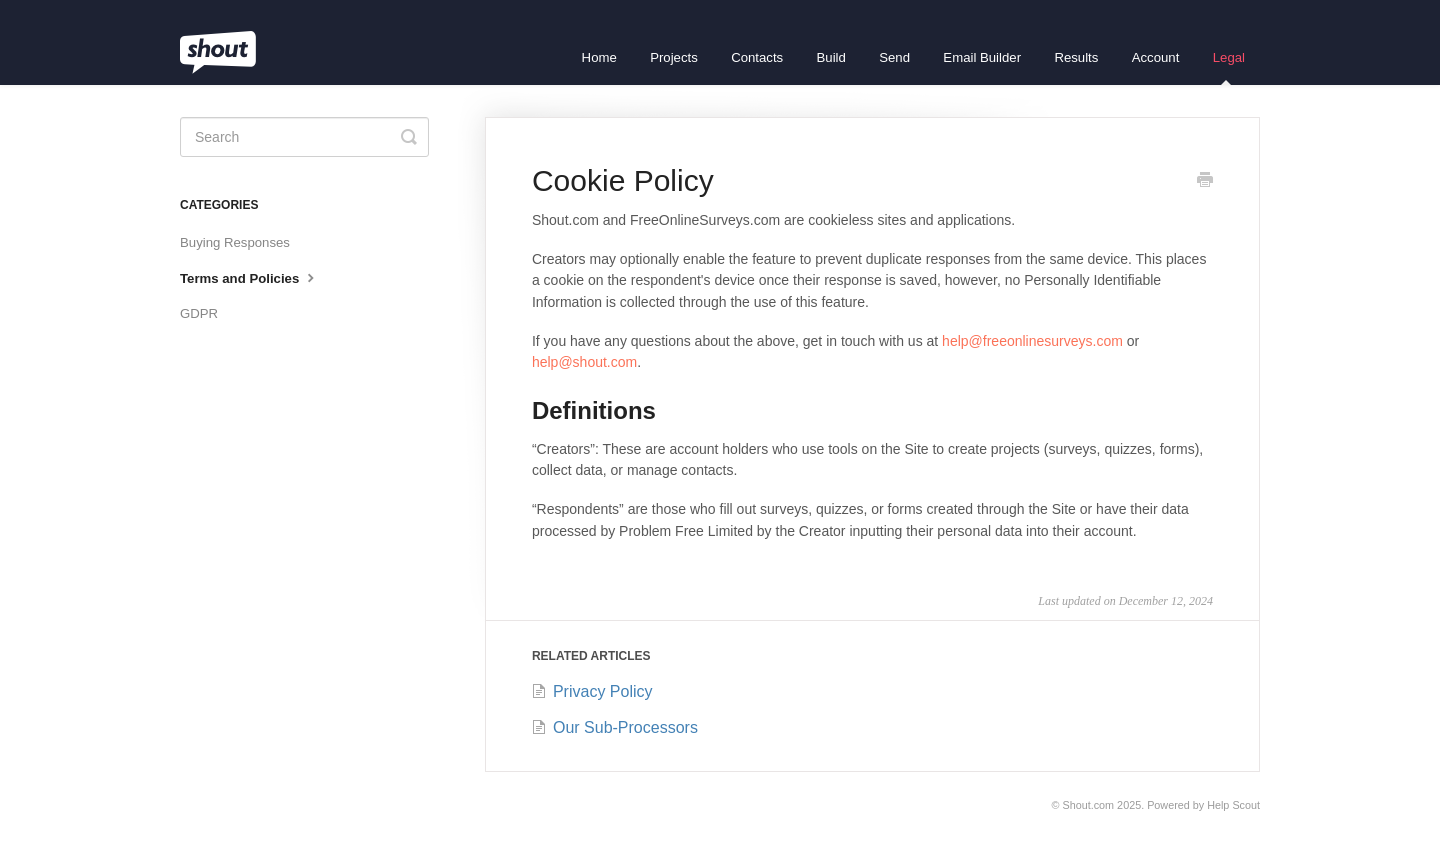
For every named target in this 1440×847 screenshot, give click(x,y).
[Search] (304, 137)
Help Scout (1233, 805)
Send (894, 57)
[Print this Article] (1205, 182)
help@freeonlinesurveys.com (1032, 341)
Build (831, 57)
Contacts (757, 57)
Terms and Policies (249, 277)
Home (599, 57)
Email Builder (982, 57)
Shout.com (1089, 805)
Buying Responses (235, 242)
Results (1076, 57)
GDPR (199, 313)
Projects (674, 57)
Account (1156, 57)
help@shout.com (584, 362)
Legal (1229, 67)
